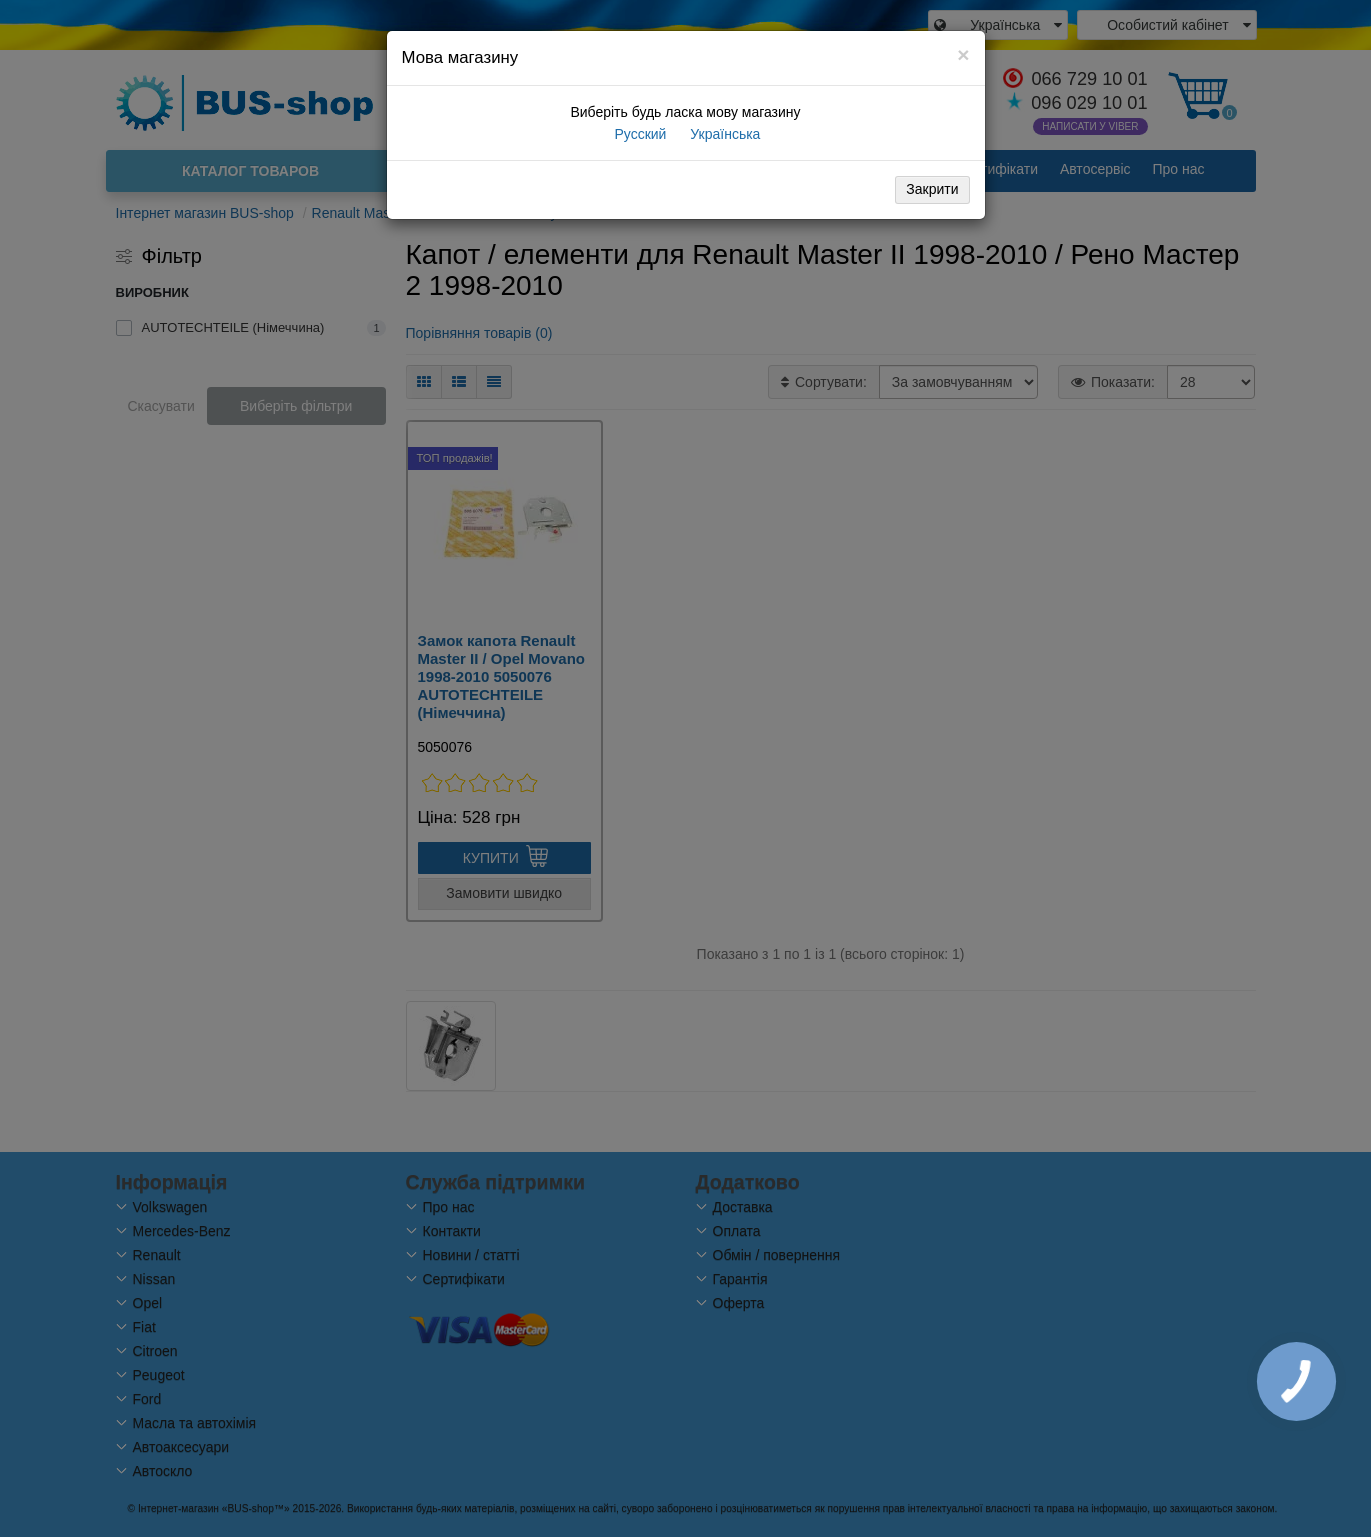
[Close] (963, 54)
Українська (723, 134)
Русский (639, 134)
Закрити (932, 189)
